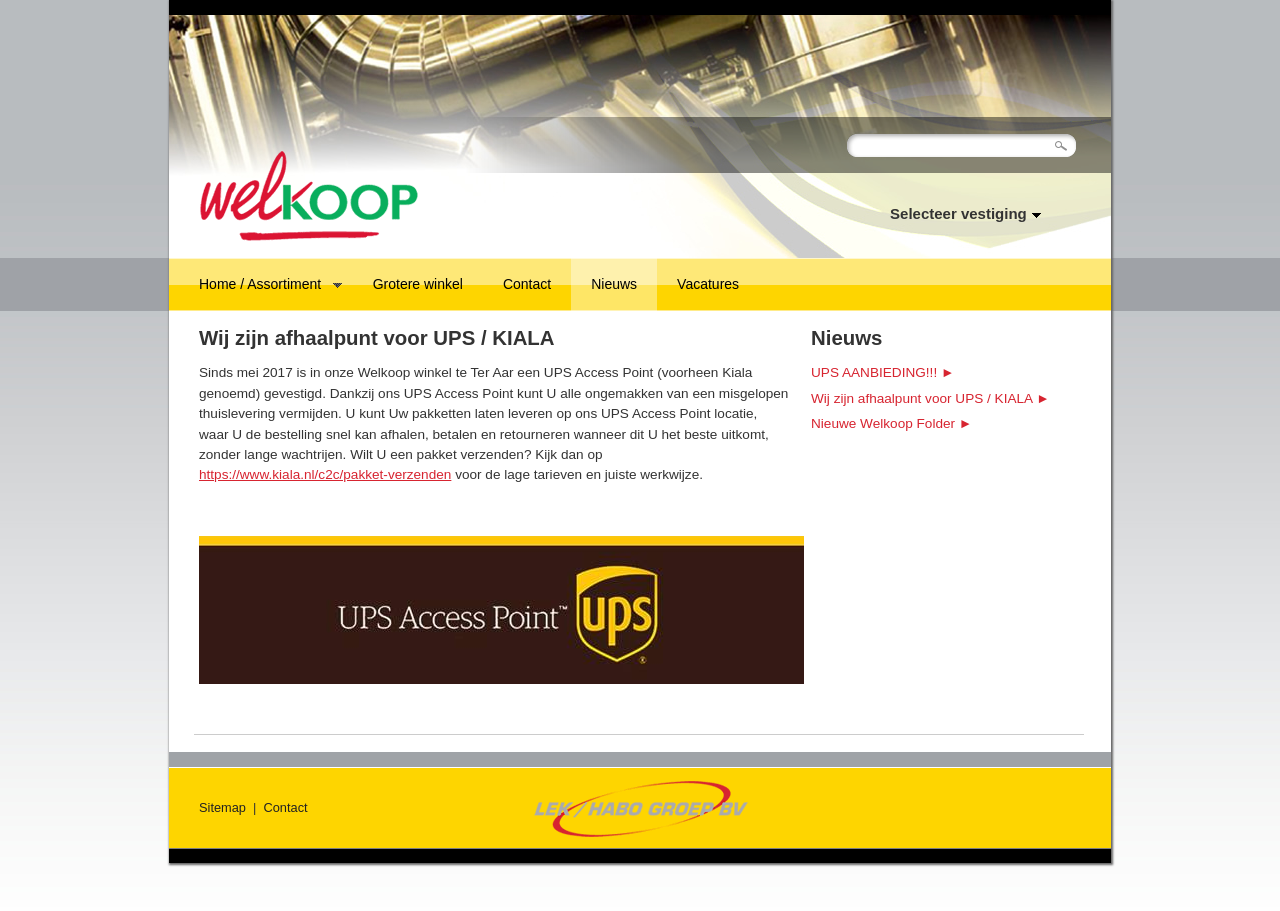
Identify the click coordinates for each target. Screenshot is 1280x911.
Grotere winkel (418, 284)
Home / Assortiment (260, 285)
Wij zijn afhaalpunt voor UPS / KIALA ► (930, 398)
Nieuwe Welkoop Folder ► (891, 423)
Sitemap (222, 807)
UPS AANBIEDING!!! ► (882, 372)
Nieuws (614, 284)
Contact (527, 284)
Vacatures (708, 284)
